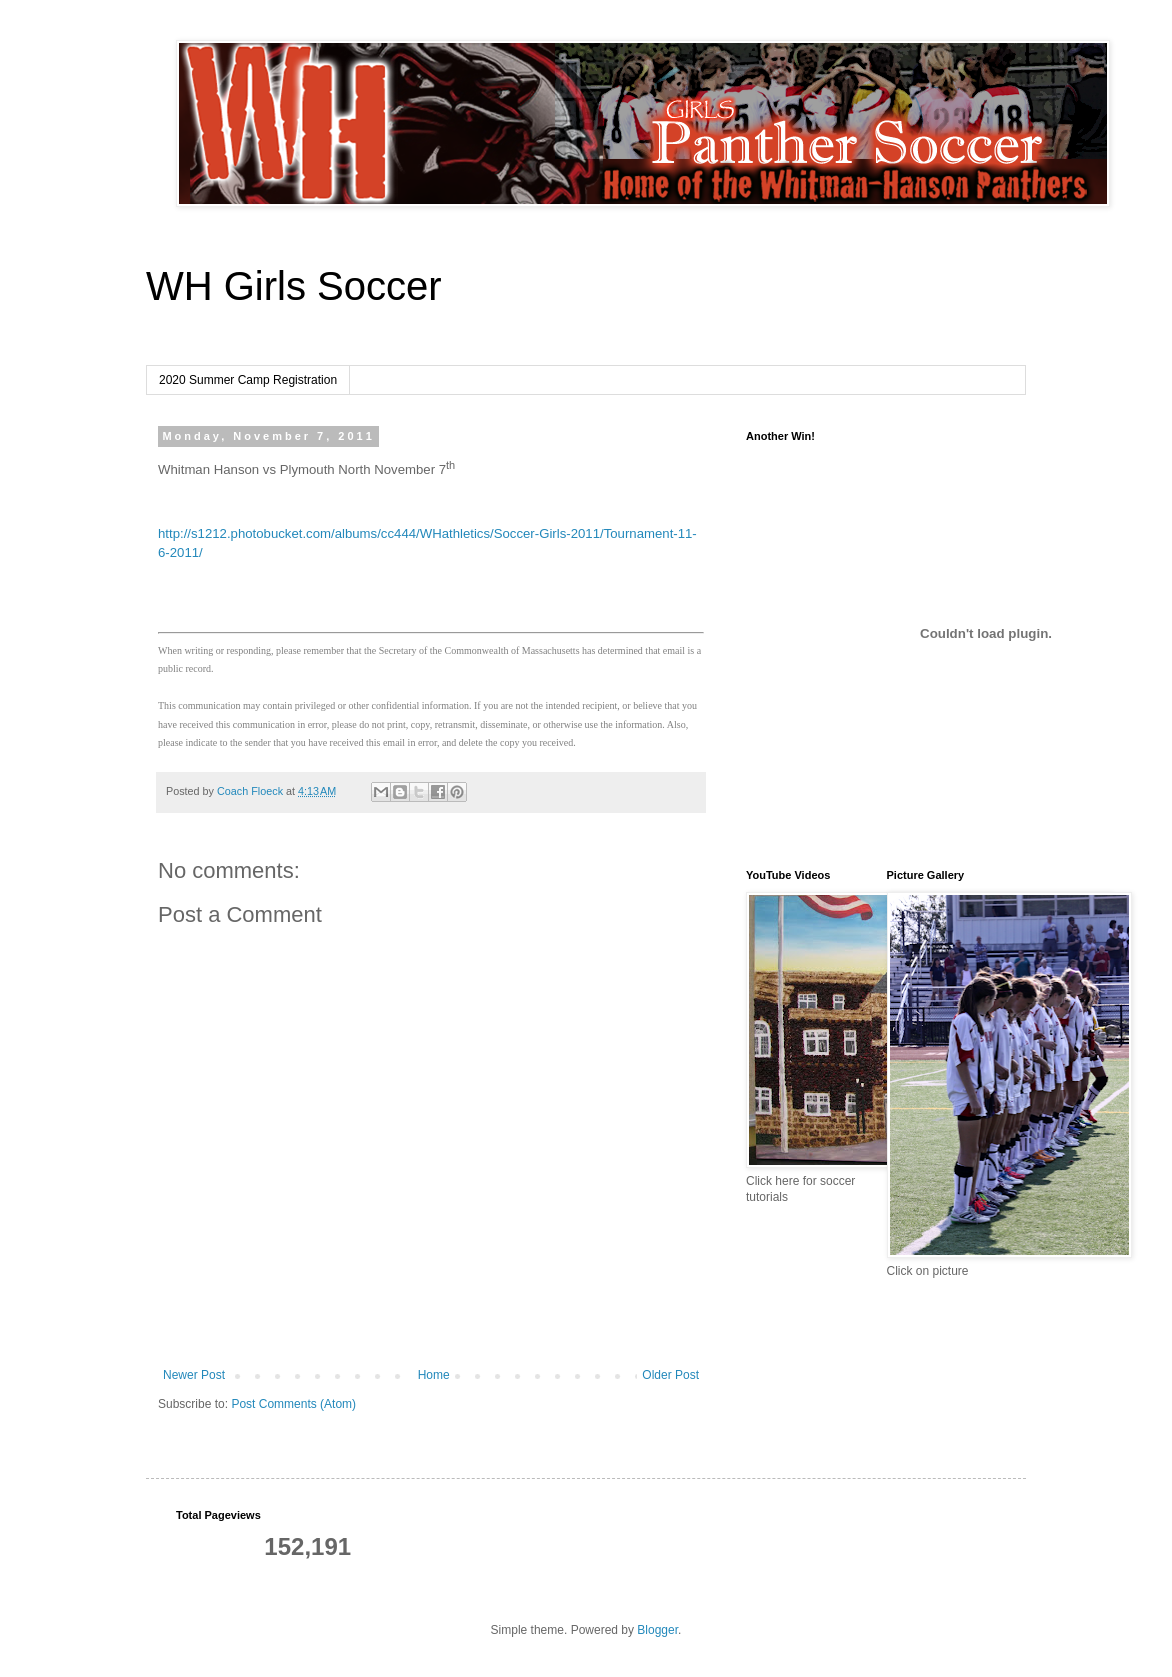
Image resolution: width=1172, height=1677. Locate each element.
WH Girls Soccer (294, 286)
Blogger (657, 1630)
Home (434, 1375)
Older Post (670, 1375)
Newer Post (194, 1375)
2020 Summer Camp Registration (248, 380)
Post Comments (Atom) (293, 1404)
